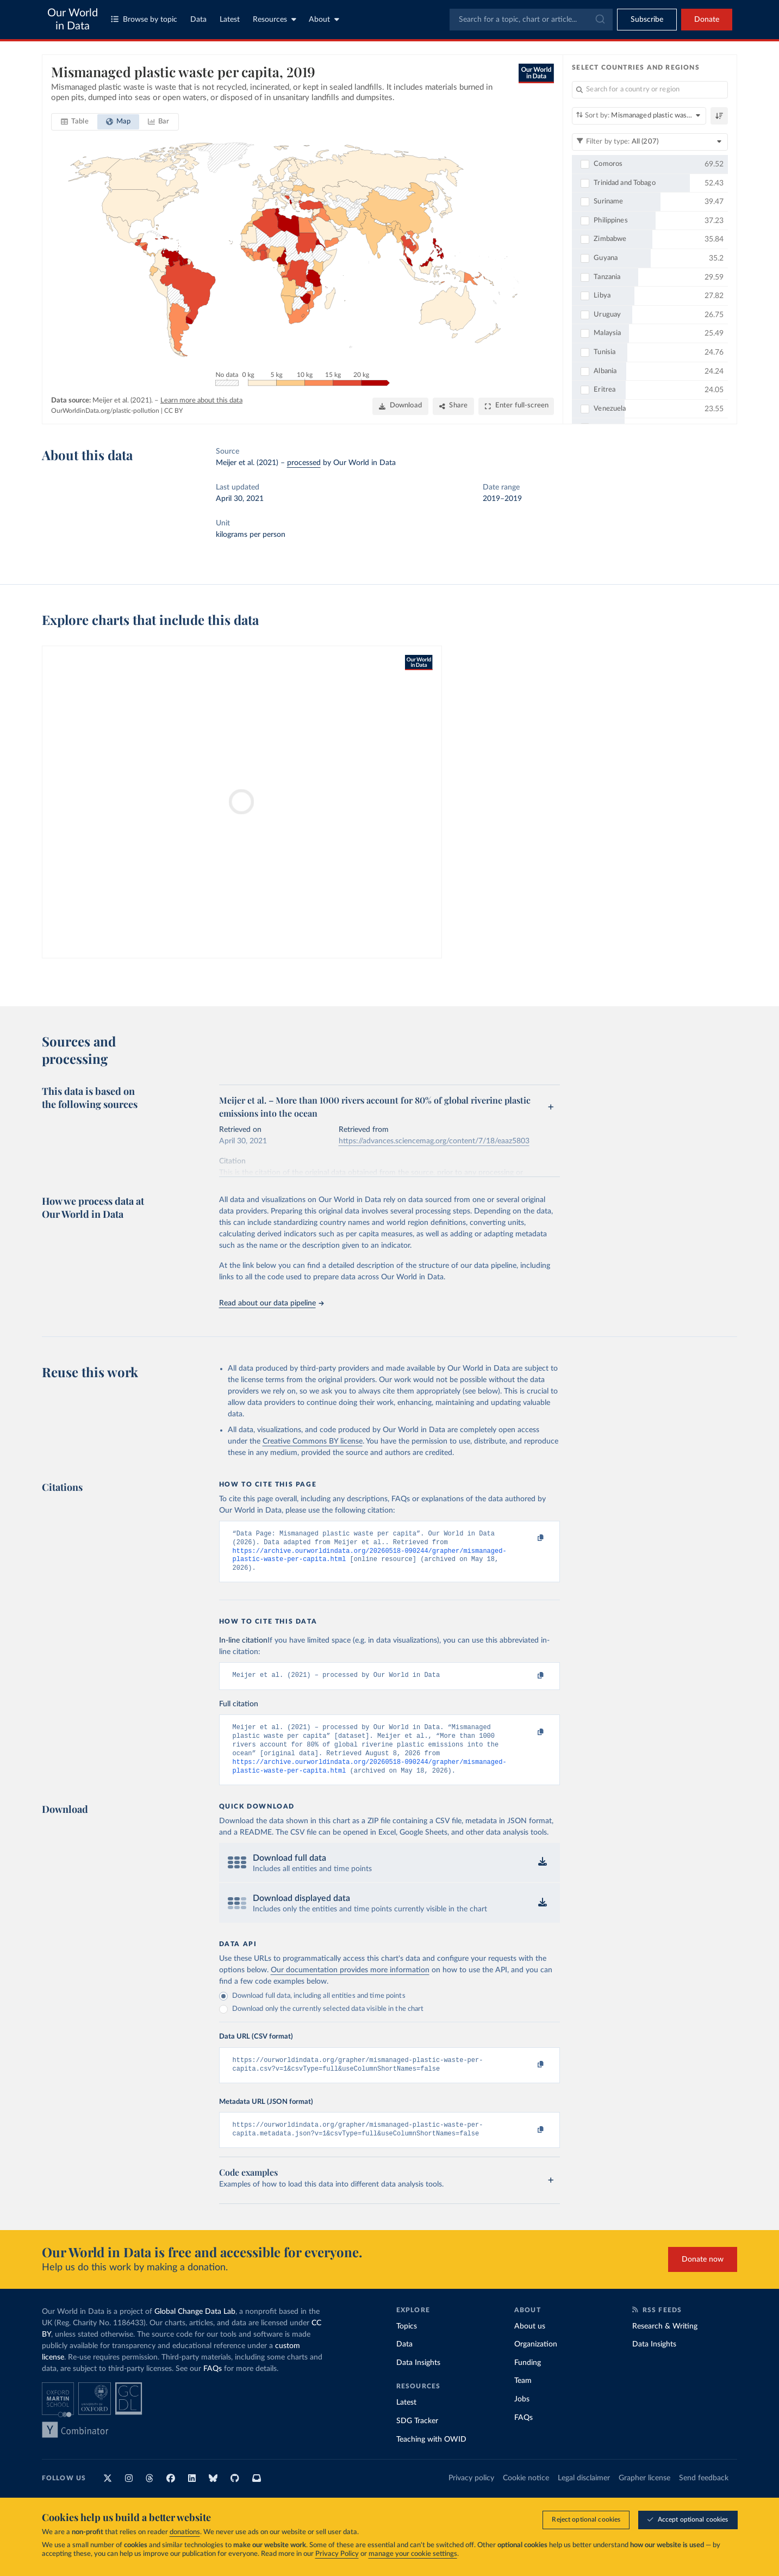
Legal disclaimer (584, 2495)
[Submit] (599, 20)
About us (529, 2343)
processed (304, 463)
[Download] (400, 406)
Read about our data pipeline (271, 1303)
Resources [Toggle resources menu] (274, 19)
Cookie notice (526, 2495)
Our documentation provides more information (350, 1983)
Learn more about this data (201, 400)
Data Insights (418, 2380)
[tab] (74, 121)
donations (185, 2532)
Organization (535, 2362)
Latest (230, 19)
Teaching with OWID (431, 2456)
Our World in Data (72, 20)
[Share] (453, 406)
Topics (406, 2343)
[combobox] (531, 19)
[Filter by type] (650, 142)
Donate (706, 19)
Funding (527, 2380)
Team (523, 2398)
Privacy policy (471, 2495)
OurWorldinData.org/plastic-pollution (105, 410)
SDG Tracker (417, 2438)
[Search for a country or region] (650, 89)
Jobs (521, 2416)
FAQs (212, 2385)
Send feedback (703, 2495)
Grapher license (644, 2495)
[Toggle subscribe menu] (647, 19)
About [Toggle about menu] (324, 19)
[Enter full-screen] (516, 406)
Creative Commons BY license (313, 1441)
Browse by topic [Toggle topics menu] (144, 19)
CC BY (173, 410)
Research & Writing (664, 2343)
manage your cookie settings (413, 2554)
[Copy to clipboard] (529, 1538)
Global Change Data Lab (194, 2328)
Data (198, 19)
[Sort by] (639, 116)
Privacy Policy (337, 2554)
